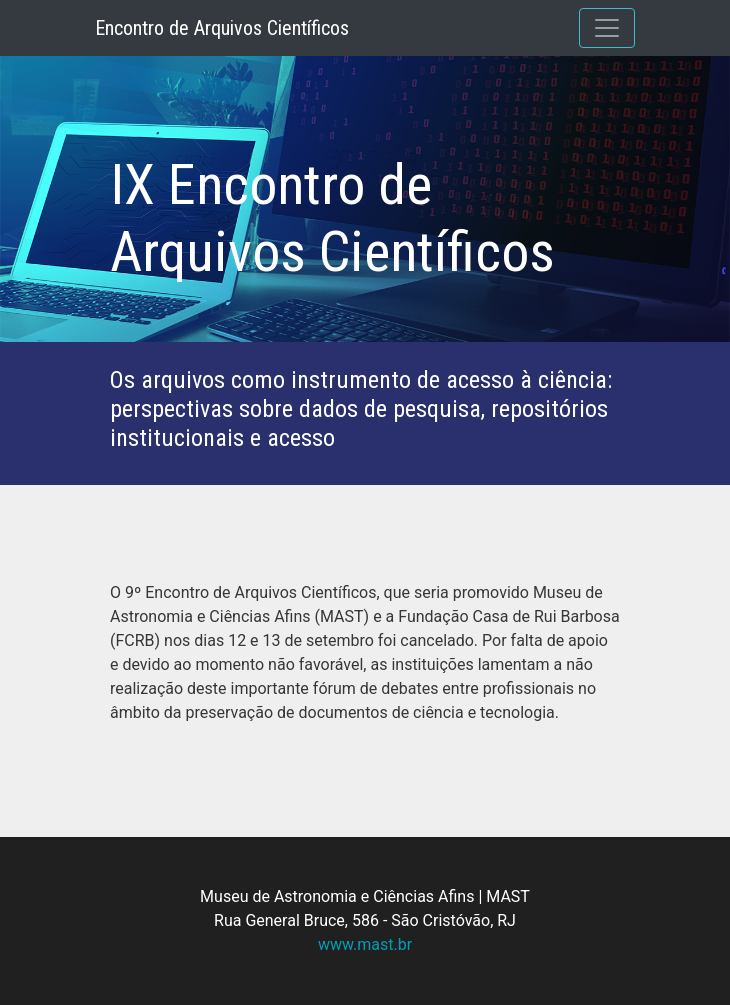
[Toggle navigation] (607, 28)
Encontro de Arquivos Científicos (222, 28)
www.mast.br (365, 944)
